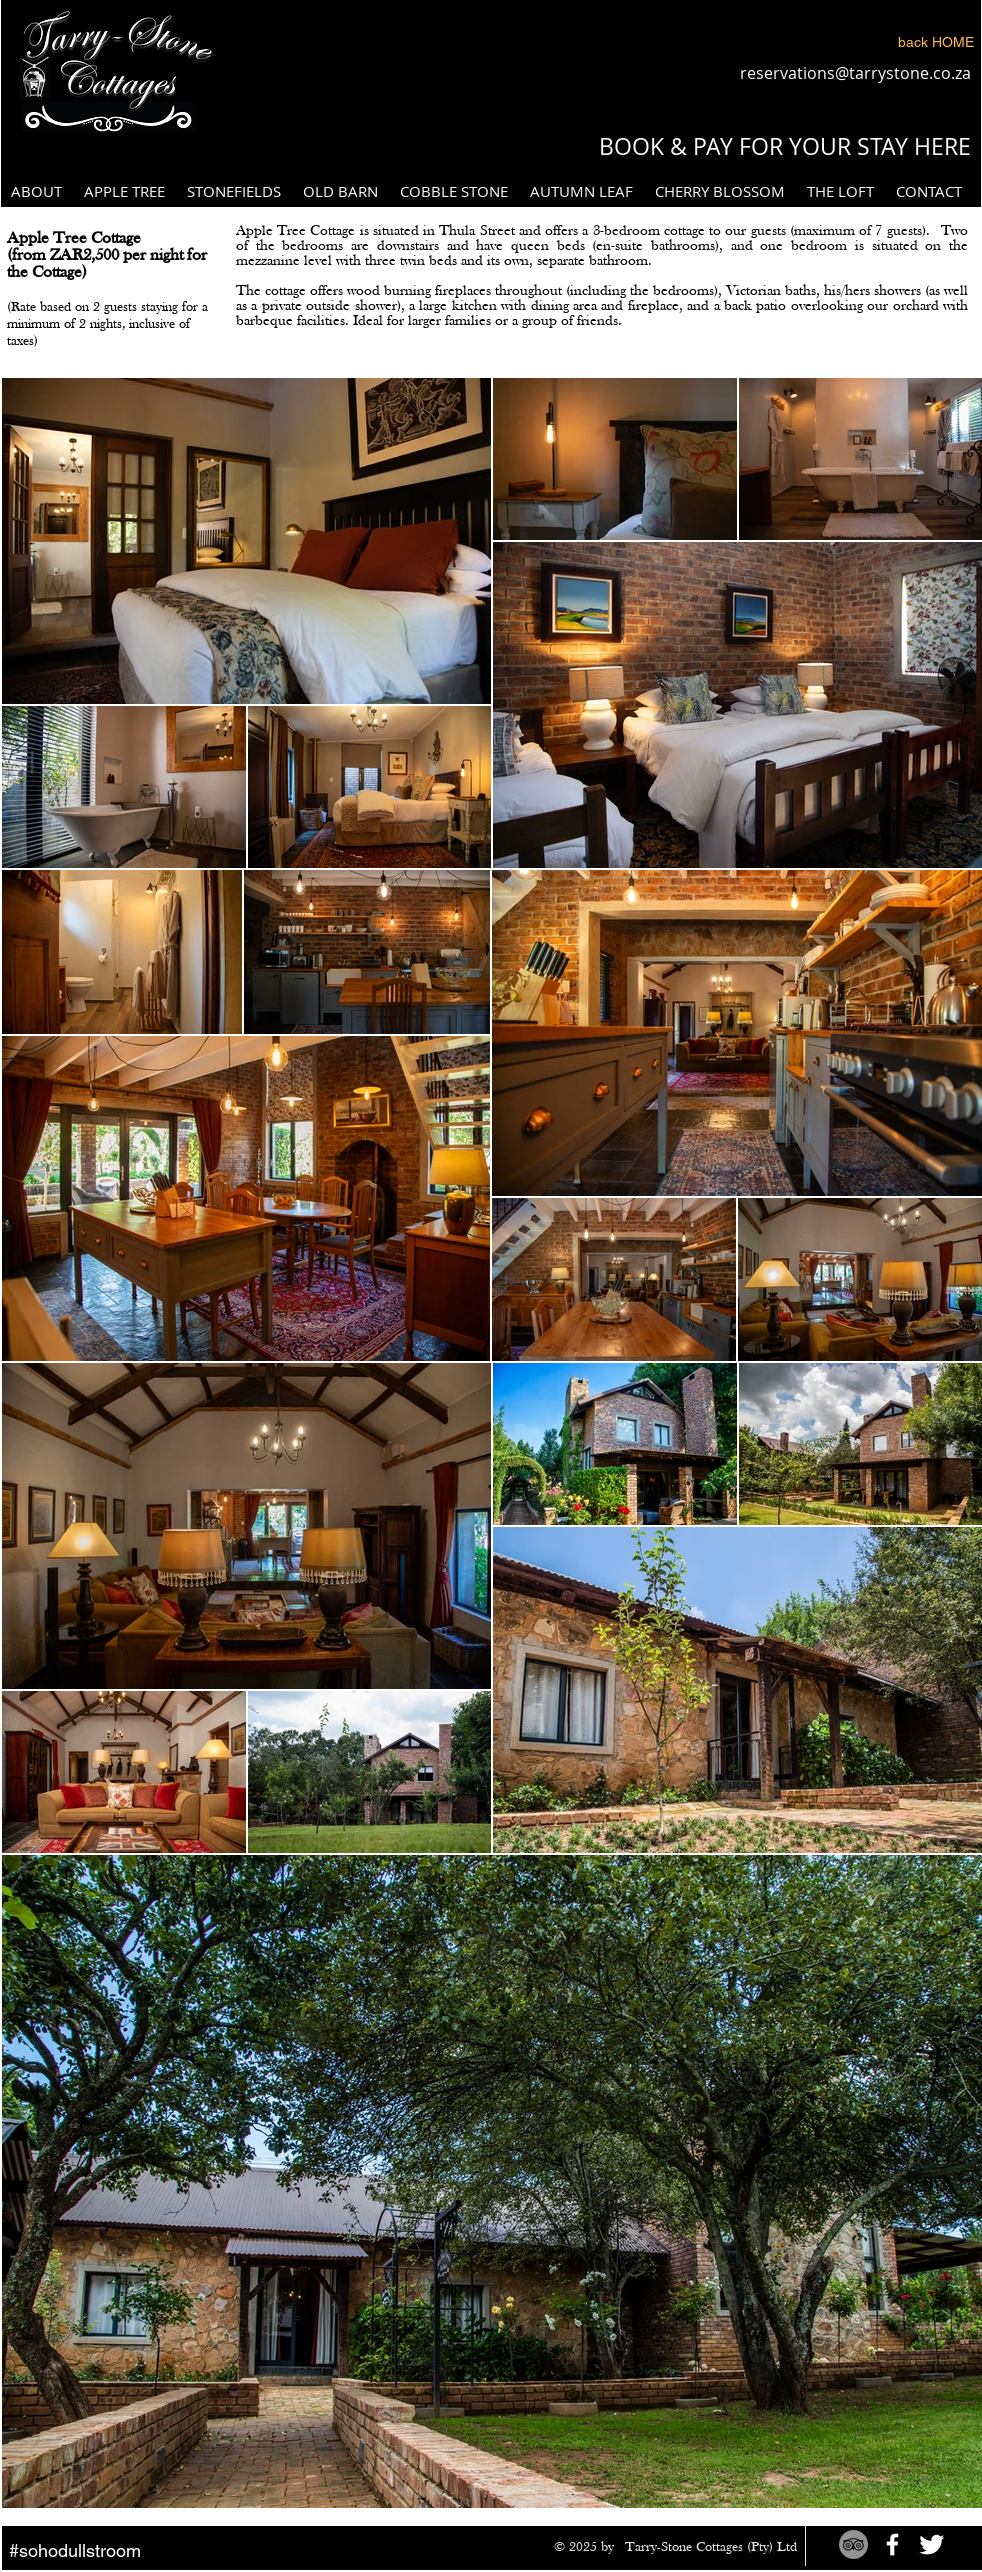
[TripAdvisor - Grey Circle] (853, 2544)
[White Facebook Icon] (892, 2544)
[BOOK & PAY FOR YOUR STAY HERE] (784, 147)
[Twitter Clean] (931, 2544)
